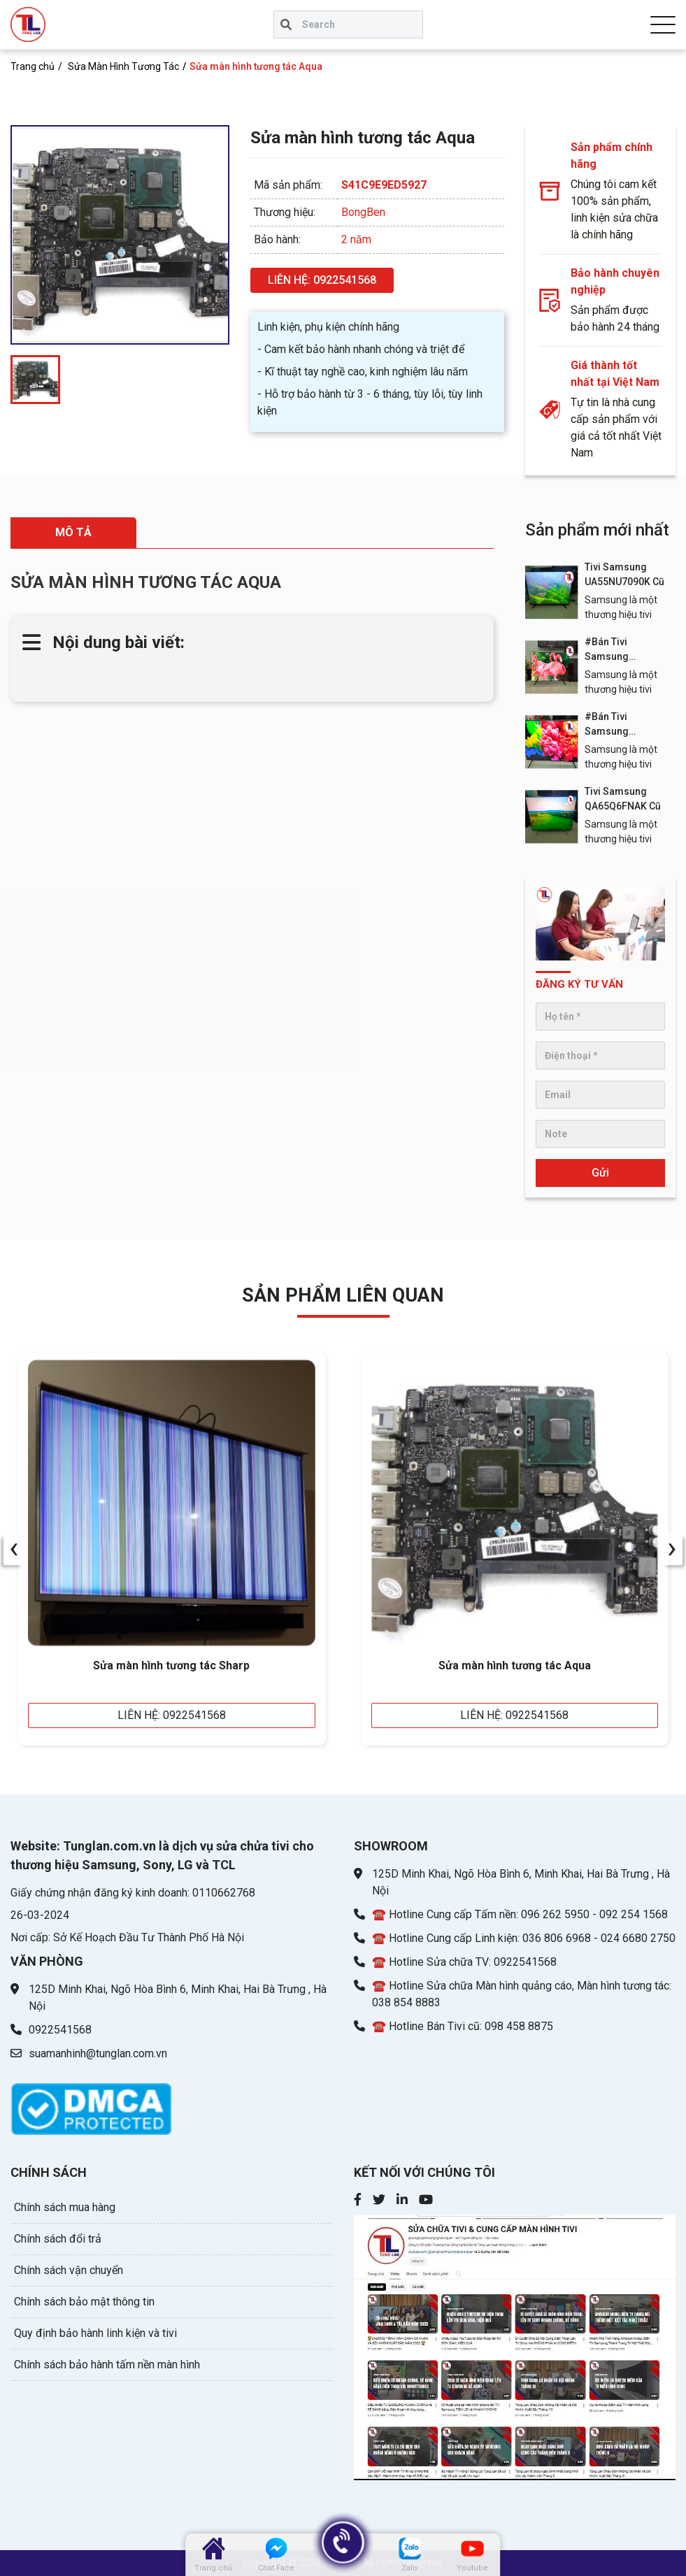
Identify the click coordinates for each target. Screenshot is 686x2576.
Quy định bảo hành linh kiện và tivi (95, 2333)
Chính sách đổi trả (57, 2238)
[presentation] (13, 1549)
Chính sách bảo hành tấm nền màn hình (107, 2364)
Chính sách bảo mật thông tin (84, 2301)
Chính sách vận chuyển (68, 2270)
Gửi (600, 1172)
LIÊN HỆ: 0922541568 (322, 280)
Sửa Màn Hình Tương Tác (123, 66)
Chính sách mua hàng (64, 2207)
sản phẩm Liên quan (343, 1295)
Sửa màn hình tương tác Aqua (514, 1665)
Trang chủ (32, 66)
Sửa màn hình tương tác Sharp (171, 1665)
